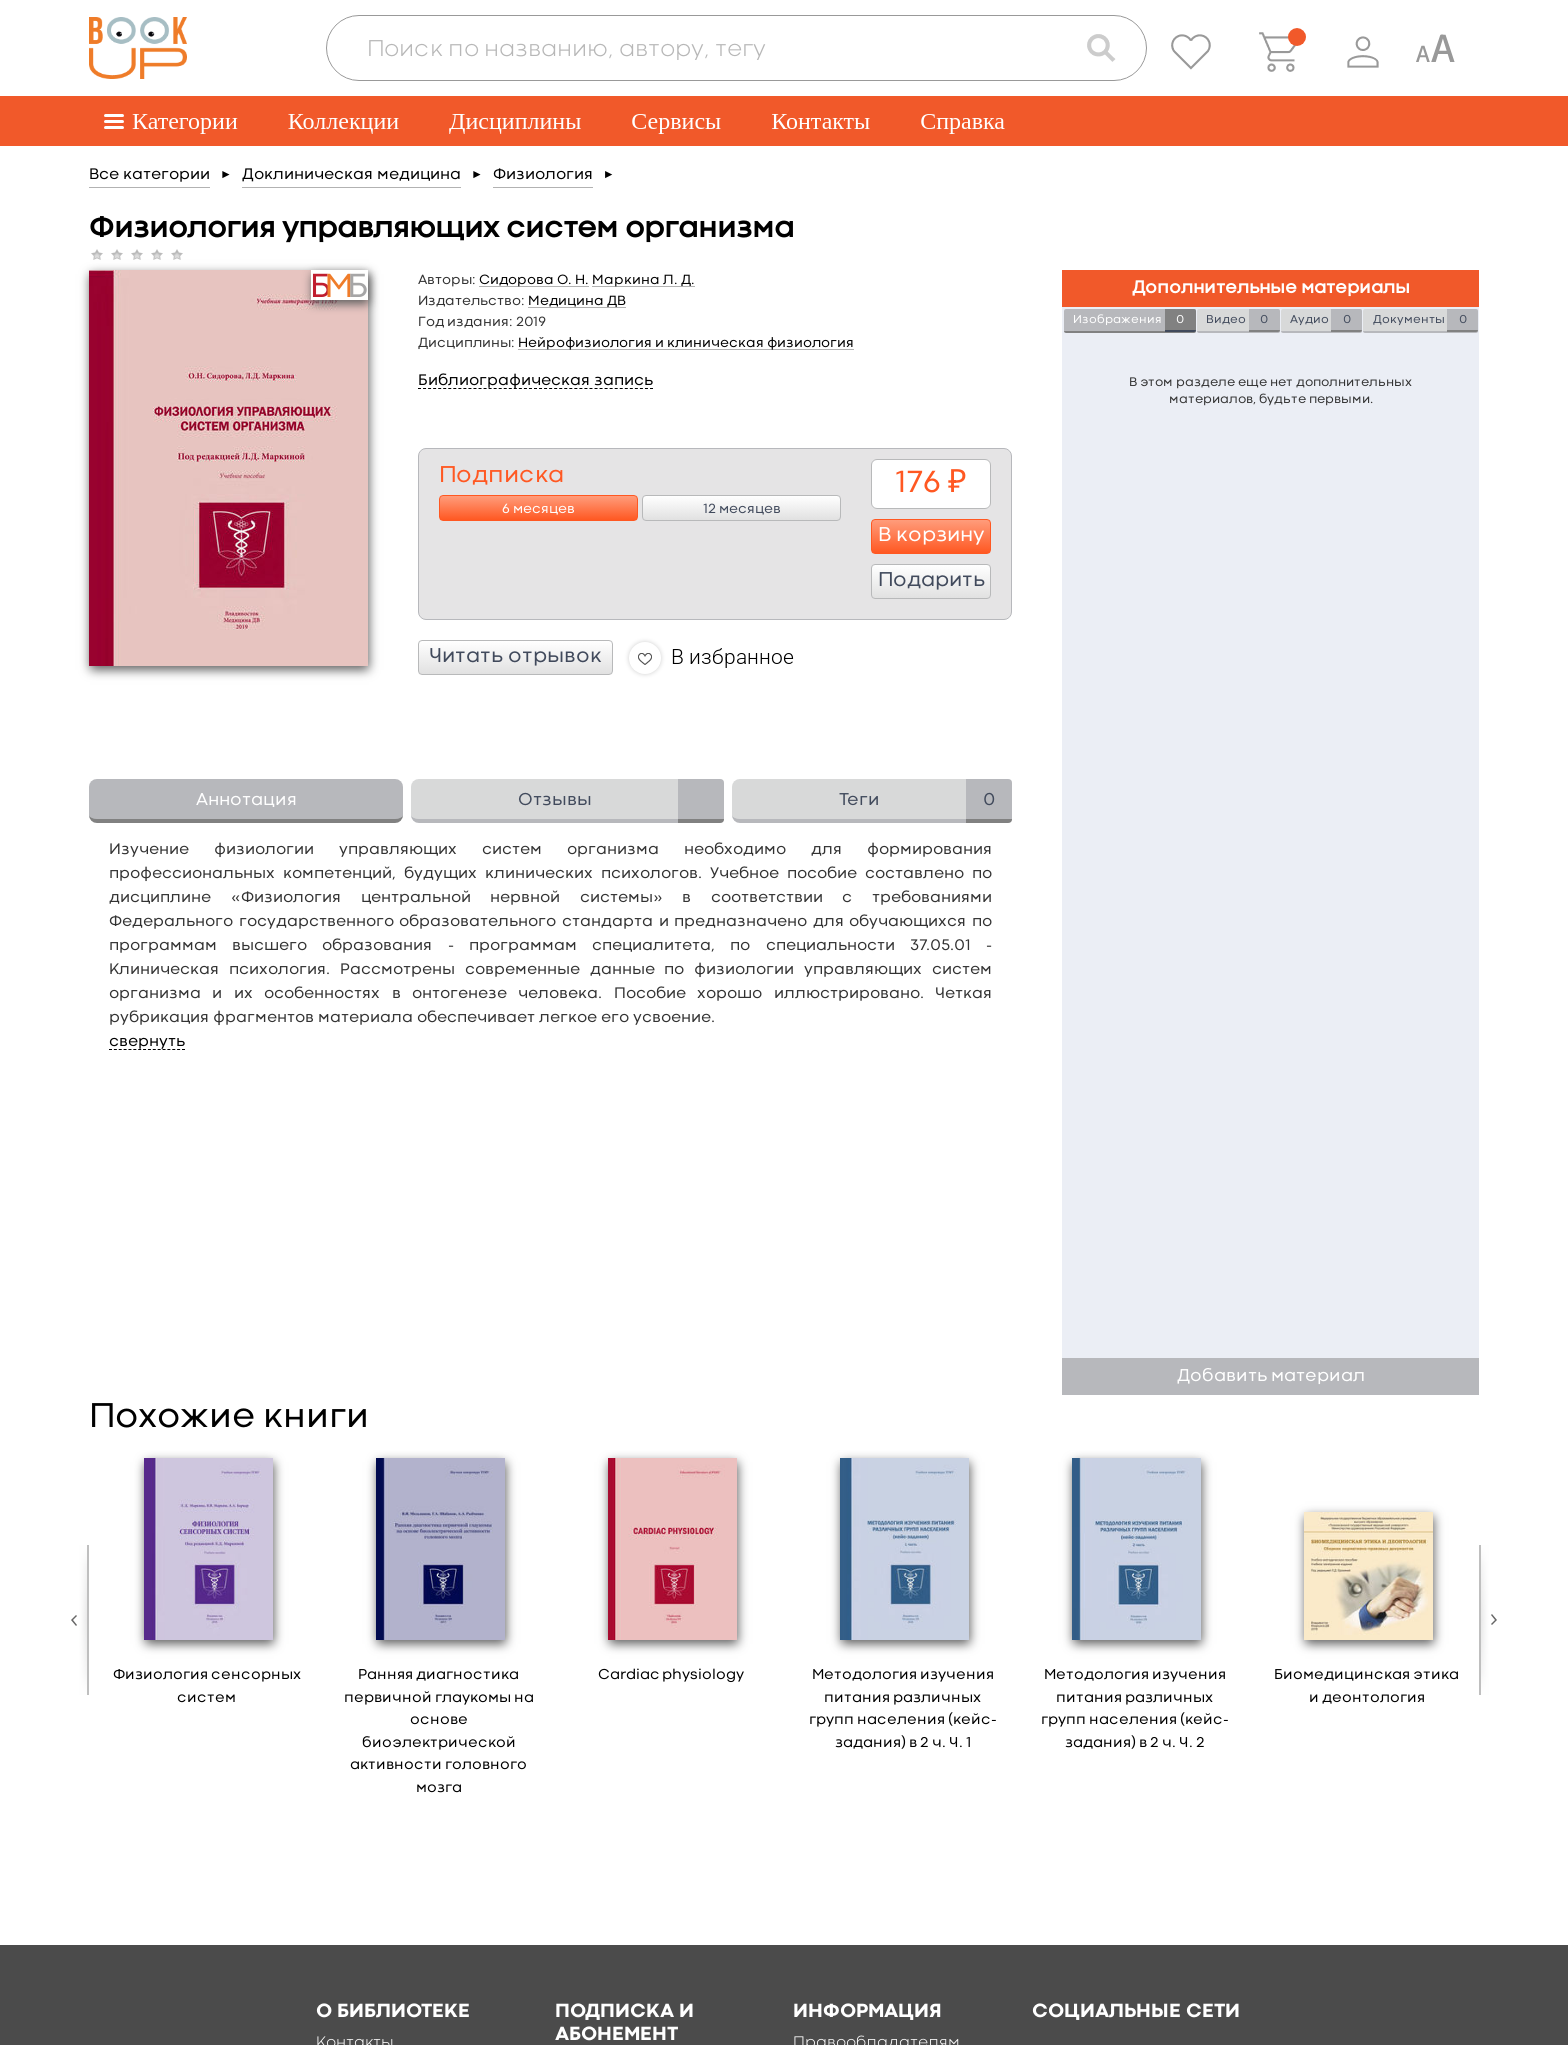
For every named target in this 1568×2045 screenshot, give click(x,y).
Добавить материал (1271, 1376)
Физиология (543, 175)
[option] (207, 1585)
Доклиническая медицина (351, 175)
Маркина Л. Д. (643, 280)
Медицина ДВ (577, 301)
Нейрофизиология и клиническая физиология (686, 343)
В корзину (931, 536)
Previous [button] (79, 1620)
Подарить (931, 581)
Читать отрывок (515, 657)
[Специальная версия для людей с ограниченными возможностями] (1435, 52)
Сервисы (676, 121)
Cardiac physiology (671, 1675)
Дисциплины (515, 121)
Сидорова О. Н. (534, 280)
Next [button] (1489, 1620)
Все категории (149, 175)
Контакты (820, 121)
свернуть (147, 1042)
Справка (962, 121)
